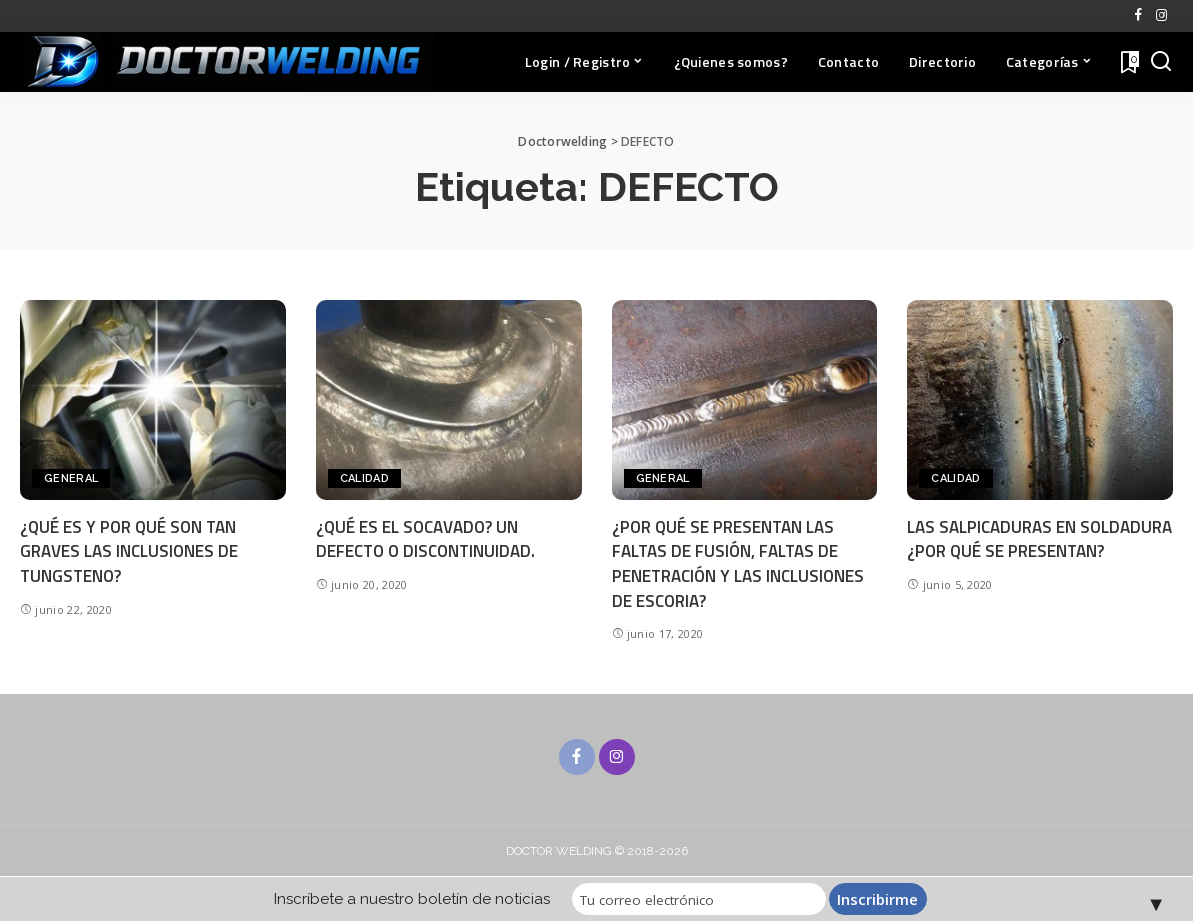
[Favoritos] (1128, 62)
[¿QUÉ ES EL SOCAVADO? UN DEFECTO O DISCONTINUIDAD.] (449, 399)
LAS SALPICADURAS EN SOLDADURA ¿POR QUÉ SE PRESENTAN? (1039, 539)
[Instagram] (1161, 16)
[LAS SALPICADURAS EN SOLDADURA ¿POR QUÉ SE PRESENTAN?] (1040, 399)
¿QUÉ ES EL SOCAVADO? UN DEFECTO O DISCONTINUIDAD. (426, 539)
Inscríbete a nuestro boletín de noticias (419, 899)
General (71, 478)
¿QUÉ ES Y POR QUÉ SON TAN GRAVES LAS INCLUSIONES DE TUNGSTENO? (129, 551)
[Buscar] (1161, 62)
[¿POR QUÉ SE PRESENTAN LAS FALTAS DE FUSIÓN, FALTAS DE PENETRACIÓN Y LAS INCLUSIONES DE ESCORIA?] (745, 399)
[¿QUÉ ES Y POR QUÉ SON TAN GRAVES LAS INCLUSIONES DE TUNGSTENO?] (153, 399)
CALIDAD (364, 478)
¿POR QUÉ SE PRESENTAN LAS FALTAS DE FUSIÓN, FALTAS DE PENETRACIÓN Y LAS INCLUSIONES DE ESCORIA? (738, 564)
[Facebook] (1138, 16)
